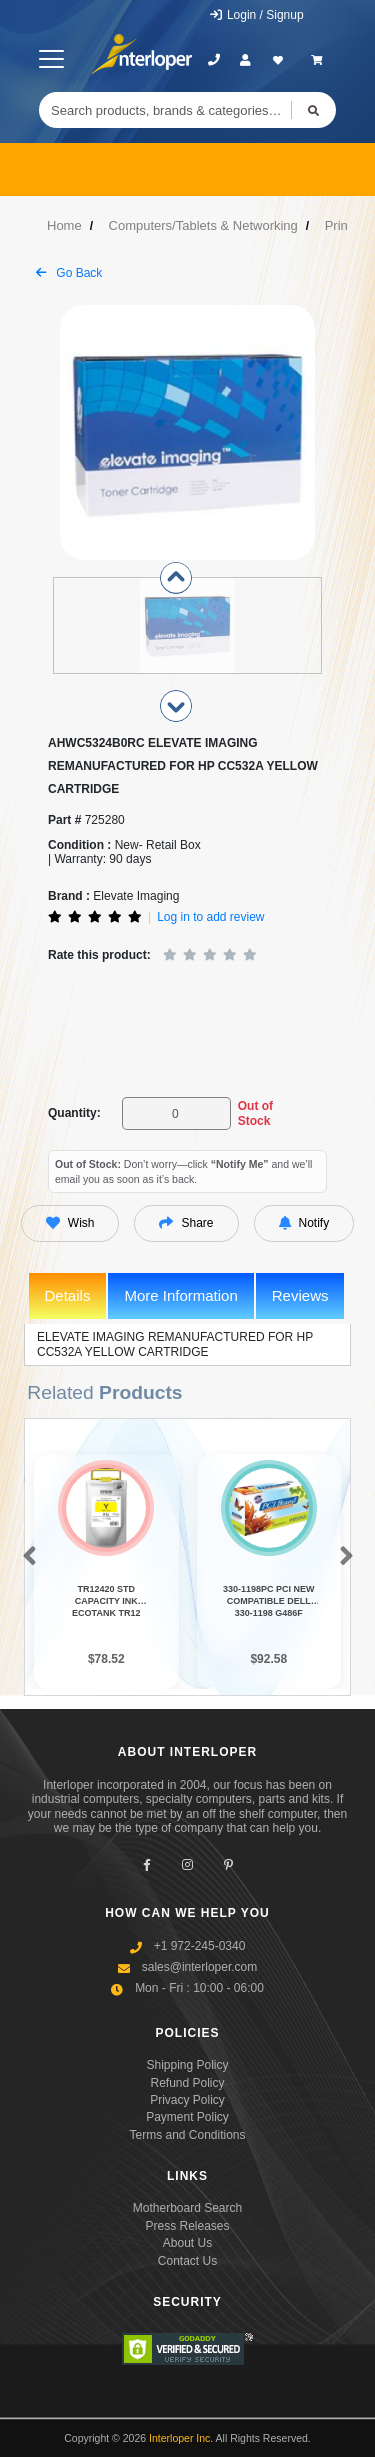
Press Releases (187, 2226)
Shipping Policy (187, 2066)
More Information (180, 1295)
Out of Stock (255, 1113)
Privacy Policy (187, 2100)
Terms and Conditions (187, 2135)
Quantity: (74, 1113)
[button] (25, 1559)
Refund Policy (187, 2083)
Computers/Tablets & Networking (203, 225)
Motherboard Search (187, 2209)
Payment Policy (187, 2118)
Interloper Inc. (181, 2439)
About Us (187, 2244)
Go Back (69, 273)
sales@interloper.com (200, 1967)
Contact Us (187, 2261)
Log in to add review (210, 917)
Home (64, 225)
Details (68, 1295)
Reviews (300, 1295)
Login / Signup (256, 15)
